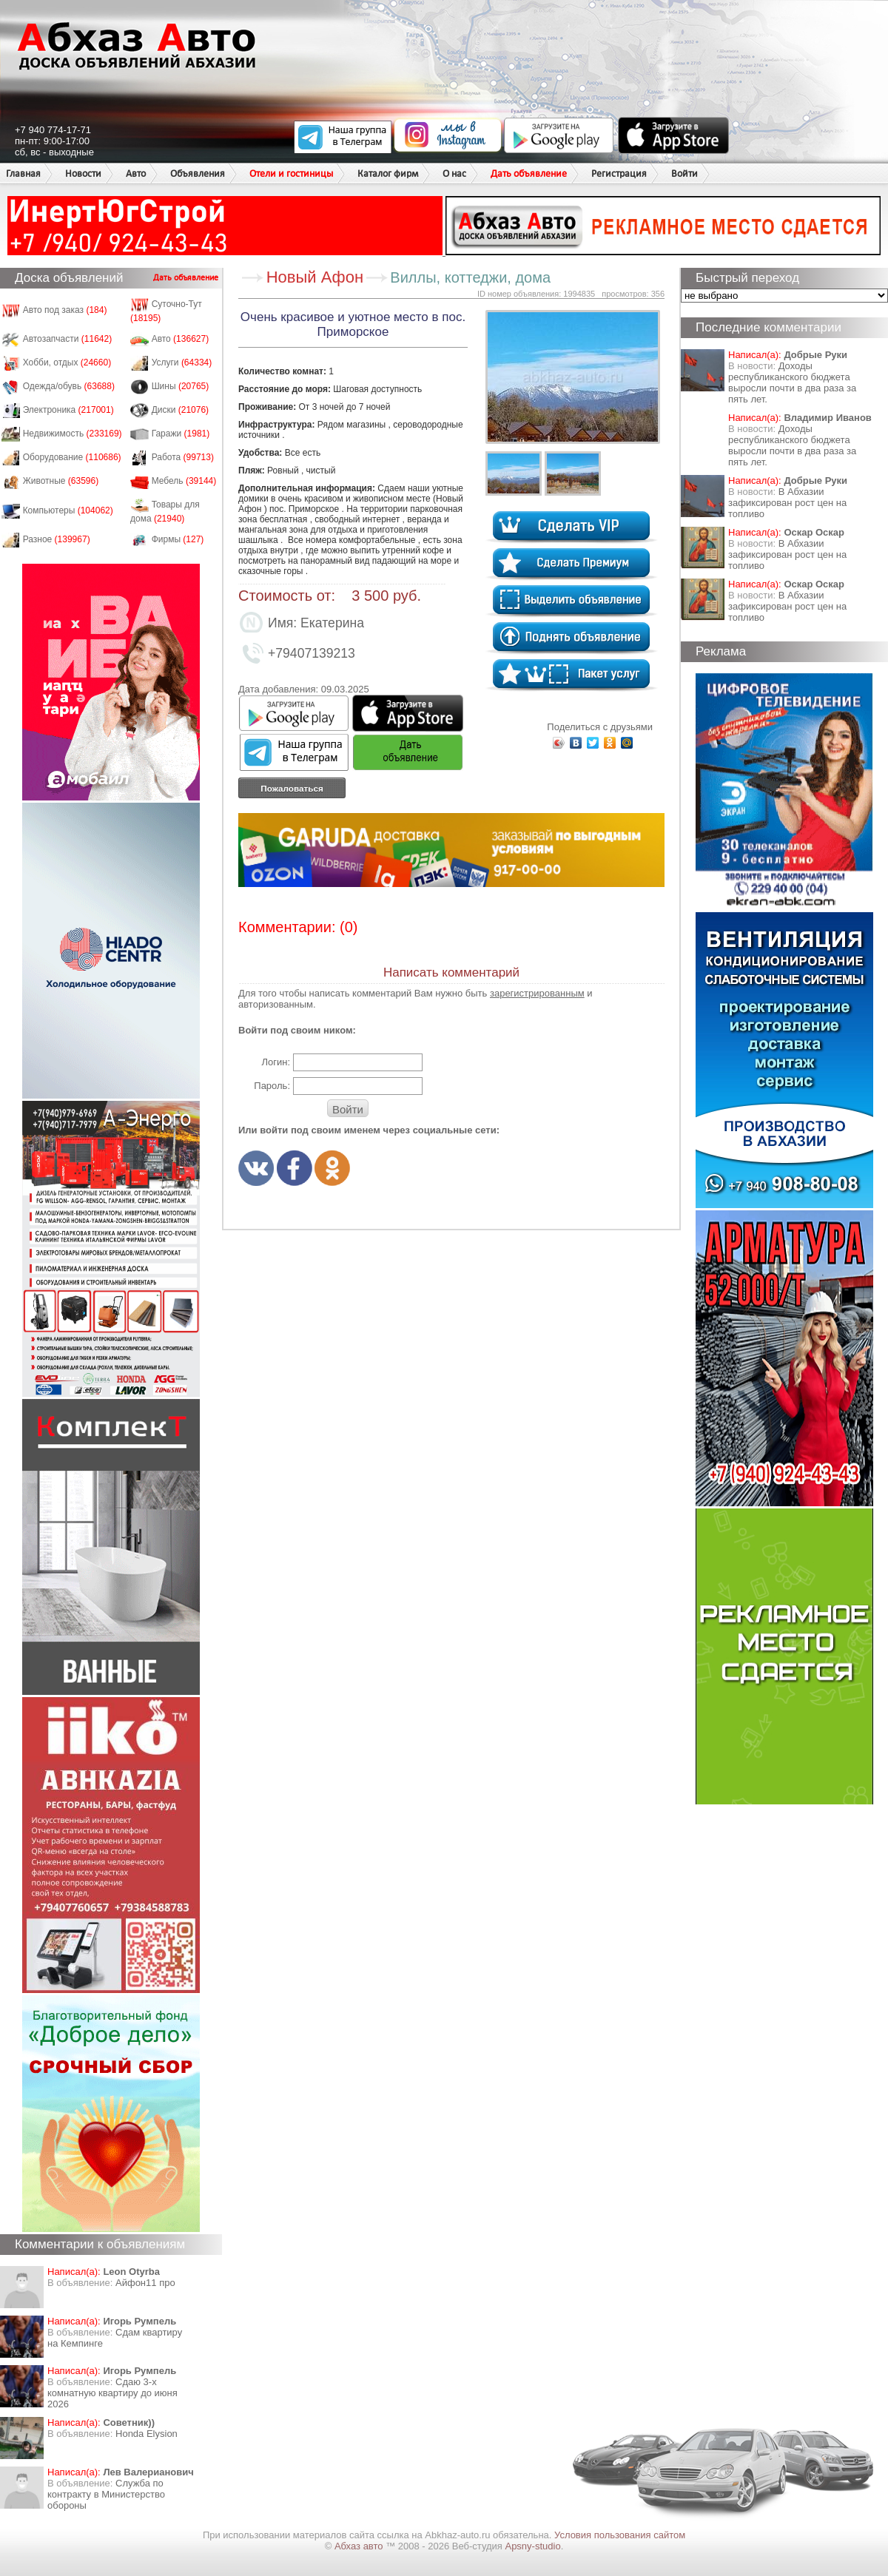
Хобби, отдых (67, 362)
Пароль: (272, 1085)
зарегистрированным (537, 993)
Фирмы (178, 539)
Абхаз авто (360, 2546)
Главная (23, 173)
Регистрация (619, 173)
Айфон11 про (145, 2282)
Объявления (197, 173)
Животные (61, 481)
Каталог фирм (387, 173)
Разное (56, 539)
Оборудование (72, 457)
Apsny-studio (532, 2546)
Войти (684, 173)
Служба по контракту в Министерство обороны (106, 2494)
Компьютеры (68, 510)
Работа (183, 457)
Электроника (68, 410)
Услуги (182, 362)
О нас (454, 173)
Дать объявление (529, 173)
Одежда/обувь (69, 386)
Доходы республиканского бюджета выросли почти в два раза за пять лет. (792, 382)
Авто (136, 173)
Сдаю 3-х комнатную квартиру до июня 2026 (112, 2393)
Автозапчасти (67, 339)
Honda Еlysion (146, 2433)
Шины (180, 386)
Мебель (184, 481)
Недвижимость (72, 433)
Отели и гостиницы (291, 173)
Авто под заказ (65, 310)
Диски (180, 410)
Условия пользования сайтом (619, 2534)
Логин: (275, 1062)
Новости (83, 173)
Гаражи (181, 433)
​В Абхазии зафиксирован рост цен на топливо (787, 502)
